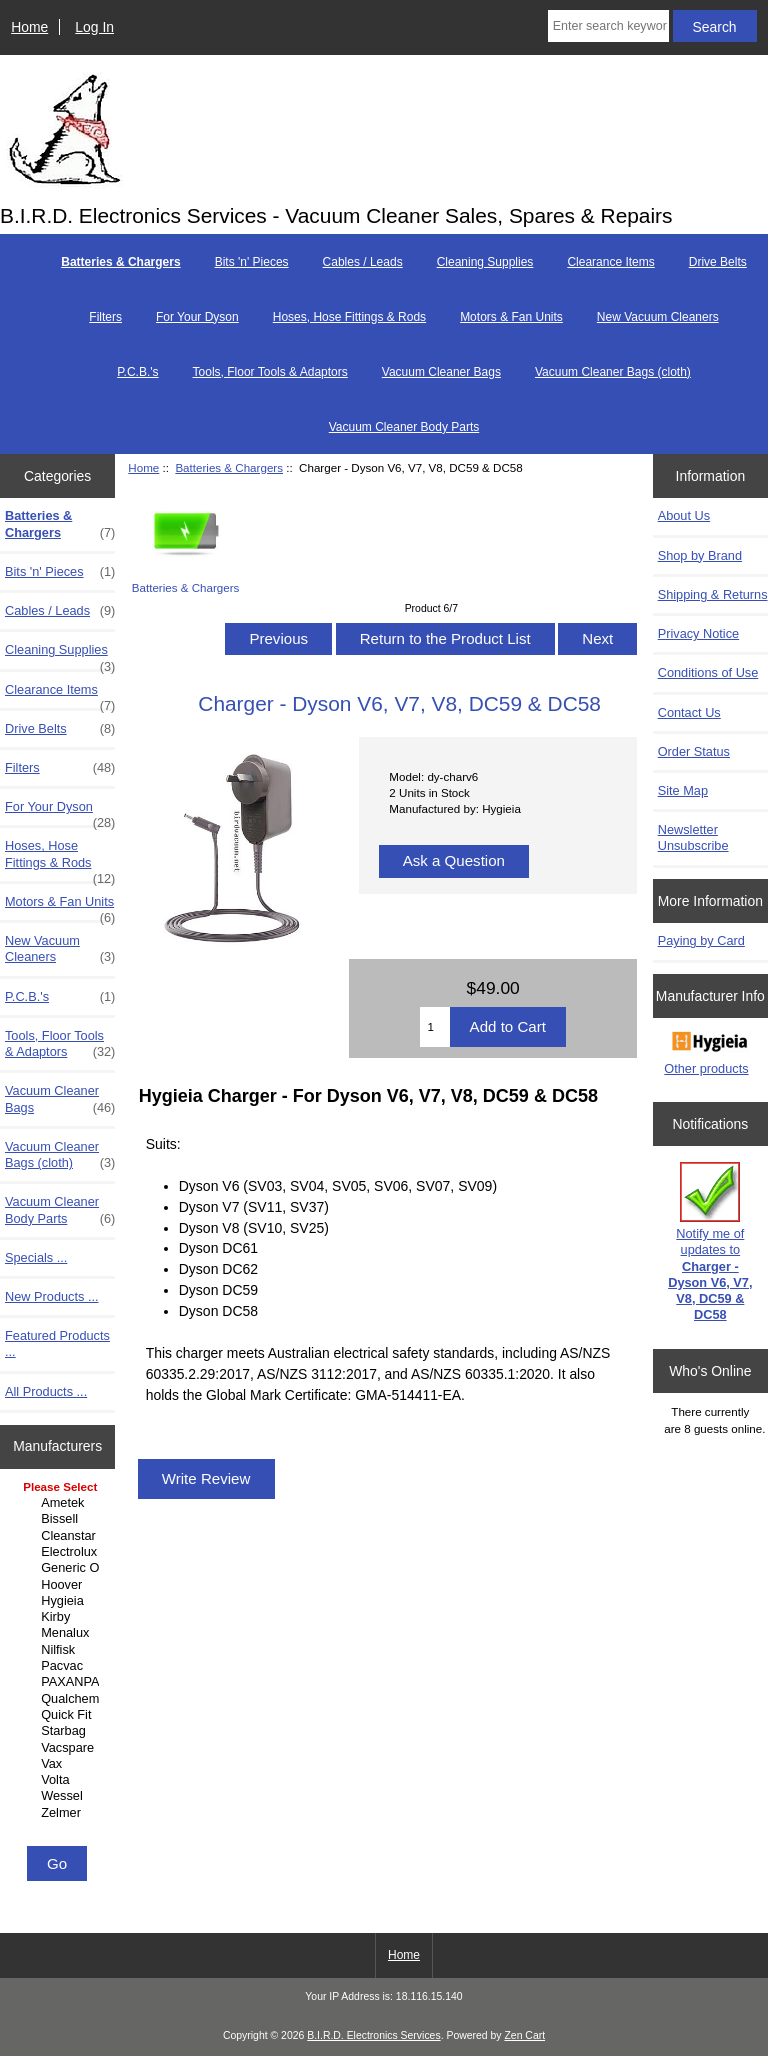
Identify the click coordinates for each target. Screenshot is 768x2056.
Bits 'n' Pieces (252, 262)
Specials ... (36, 1257)
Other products (706, 1068)
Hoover (60, 1585)
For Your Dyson (197, 317)
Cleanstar (60, 1536)
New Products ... (52, 1296)
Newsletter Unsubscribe (693, 837)
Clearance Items (610, 262)
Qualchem (60, 1699)
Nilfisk (60, 1650)
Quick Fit (60, 1715)
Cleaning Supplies (485, 262)
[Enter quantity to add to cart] (434, 1027)
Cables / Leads (363, 262)
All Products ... (46, 1391)
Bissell (60, 1519)
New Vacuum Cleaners (658, 317)
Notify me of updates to (710, 1242)
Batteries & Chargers (229, 467)
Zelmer (60, 1813)
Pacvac (60, 1666)
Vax (60, 1764)
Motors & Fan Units (511, 317)
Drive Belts (718, 262)
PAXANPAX (60, 1682)
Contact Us (689, 712)
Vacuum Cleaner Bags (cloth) (613, 372)
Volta (60, 1780)
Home (29, 27)
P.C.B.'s (137, 372)
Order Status (694, 751)
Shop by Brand (700, 555)
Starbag (60, 1731)
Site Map (683, 790)
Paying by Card (701, 940)
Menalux (60, 1633)
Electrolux (60, 1552)
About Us (684, 515)
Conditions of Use (708, 672)
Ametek (60, 1503)
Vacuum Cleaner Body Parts (404, 427)
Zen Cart (524, 2035)
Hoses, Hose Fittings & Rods (349, 317)
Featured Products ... (57, 1343)
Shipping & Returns (713, 594)
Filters (105, 317)
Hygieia (60, 1601)
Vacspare (60, 1748)
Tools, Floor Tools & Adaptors (270, 372)
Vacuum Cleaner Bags (441, 372)
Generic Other (60, 1568)
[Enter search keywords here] (608, 26)
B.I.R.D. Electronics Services (373, 2035)
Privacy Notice (698, 633)
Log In (94, 27)
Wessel (60, 1796)
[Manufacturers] (57, 1659)
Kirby (60, 1617)
